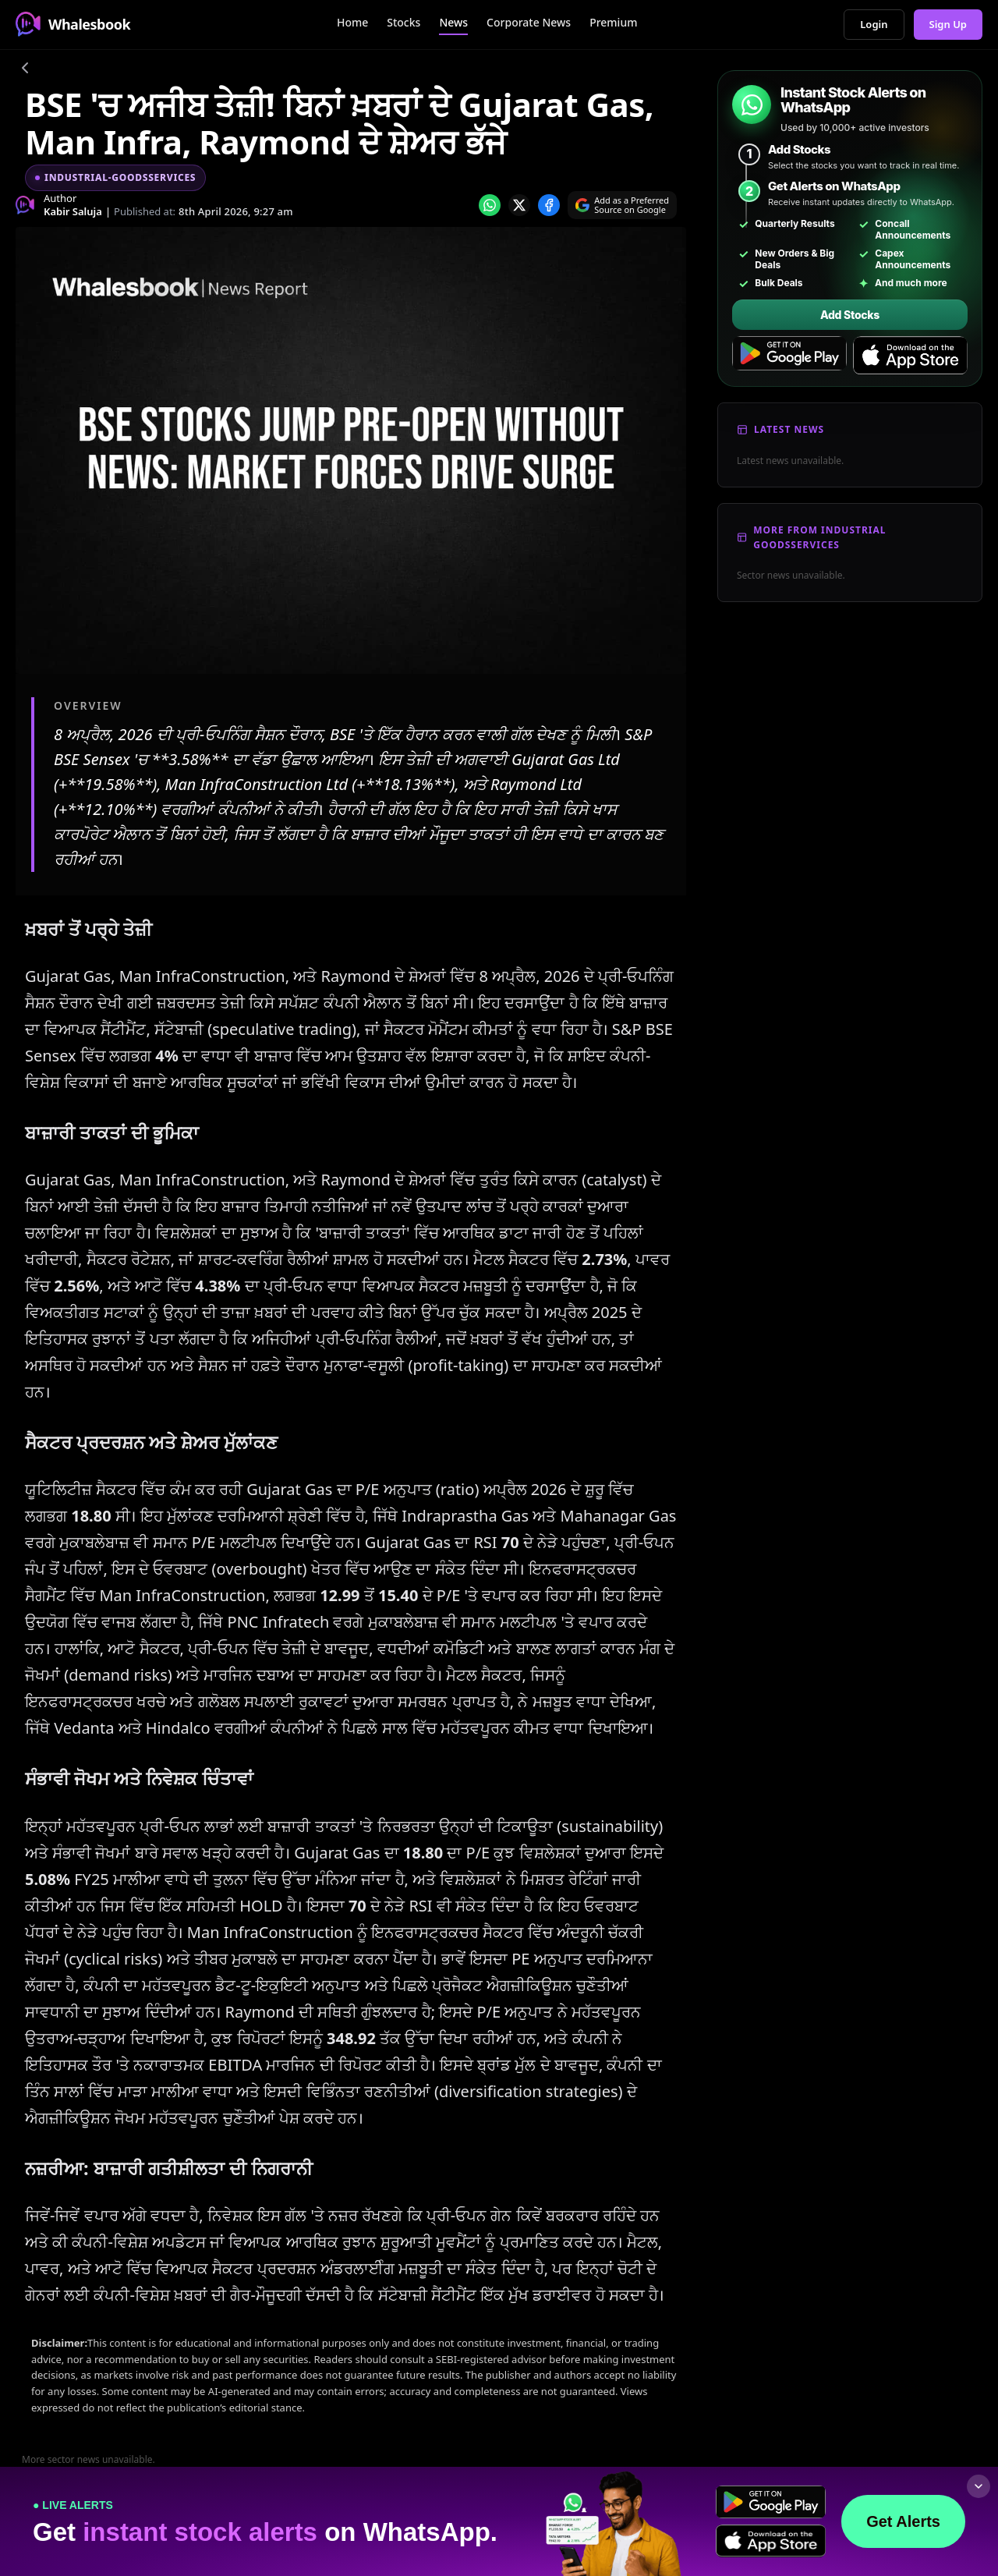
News (453, 22)
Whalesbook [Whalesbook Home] (73, 24)
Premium (613, 22)
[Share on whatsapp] (490, 205)
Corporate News (529, 22)
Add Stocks (849, 314)
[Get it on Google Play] (789, 355)
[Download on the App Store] (910, 355)
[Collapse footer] (978, 2486)
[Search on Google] (622, 205)
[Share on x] (519, 205)
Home (352, 22)
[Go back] (25, 70)
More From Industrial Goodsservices (819, 537)
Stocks (403, 22)
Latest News (789, 429)
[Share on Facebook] (549, 205)
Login (873, 24)
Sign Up (948, 24)
